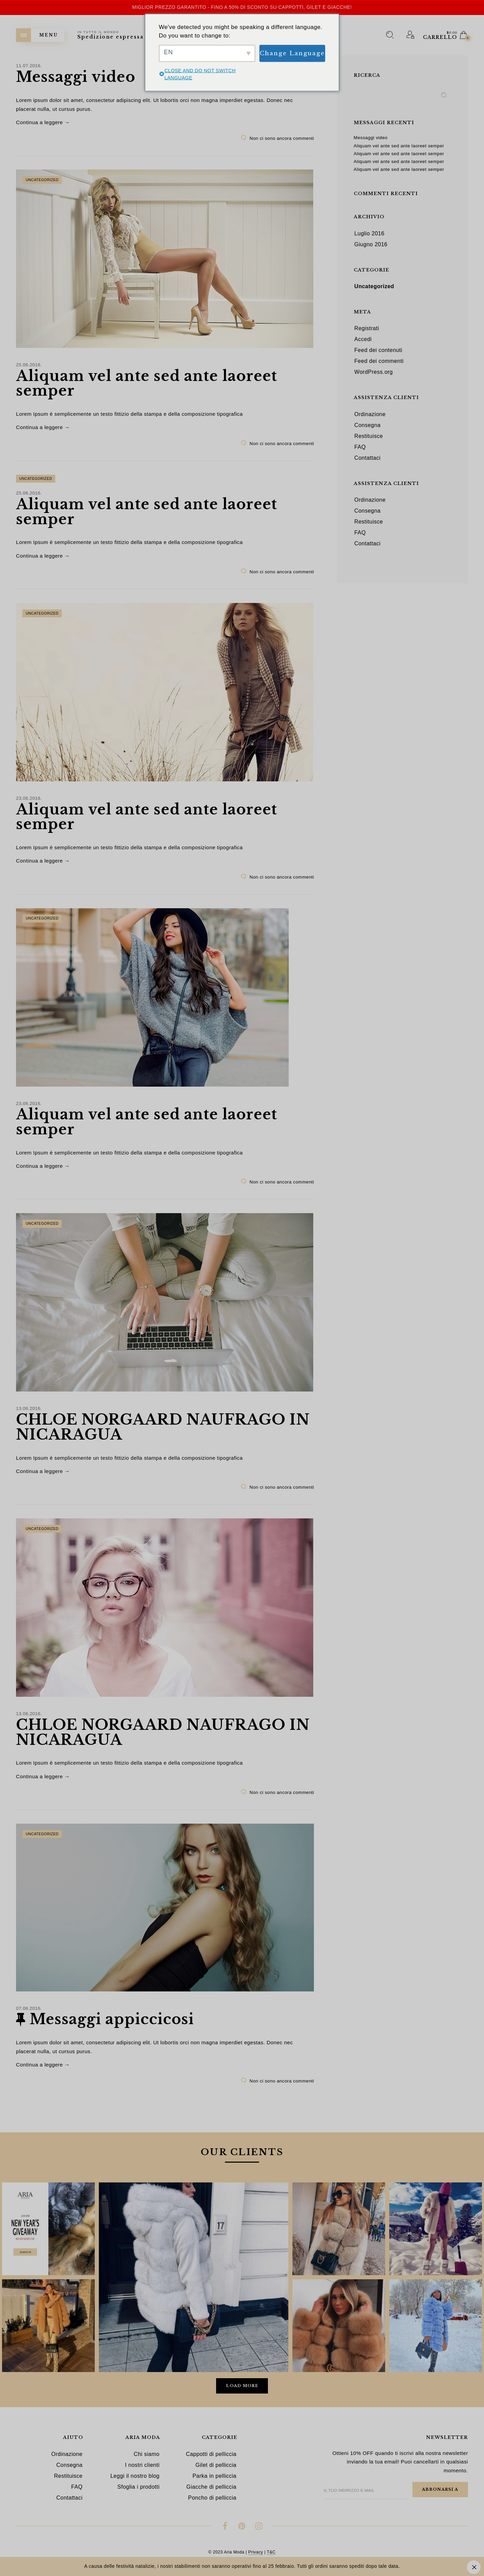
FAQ (360, 447)
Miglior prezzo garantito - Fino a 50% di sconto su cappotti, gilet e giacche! (242, 7)
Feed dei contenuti (378, 350)
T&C (271, 2552)
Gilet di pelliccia (216, 2465)
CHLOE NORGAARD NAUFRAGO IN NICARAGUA (163, 1427)
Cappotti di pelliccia (211, 2454)
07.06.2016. (29, 2008)
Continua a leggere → (43, 122)
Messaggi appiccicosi (112, 2019)
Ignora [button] (474, 2567)
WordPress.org (373, 372)
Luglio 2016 (369, 233)
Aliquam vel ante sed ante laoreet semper (146, 383)
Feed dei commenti (379, 361)
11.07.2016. (29, 65)
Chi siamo (147, 2454)
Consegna (367, 425)
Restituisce (368, 436)
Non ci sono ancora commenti (281, 138)
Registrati (366, 328)
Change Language (292, 53)
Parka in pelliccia (215, 2476)
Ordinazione (370, 414)
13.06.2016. (29, 1408)
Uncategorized (42, 180)
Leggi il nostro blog (135, 2476)
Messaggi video (75, 77)
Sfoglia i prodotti (138, 2487)
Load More (242, 2385)
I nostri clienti (142, 2465)
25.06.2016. (29, 364)
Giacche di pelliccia (211, 2487)
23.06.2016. (29, 798)
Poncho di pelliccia (212, 2498)
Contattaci (367, 458)
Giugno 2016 (371, 244)
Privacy (255, 2552)
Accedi (363, 339)
